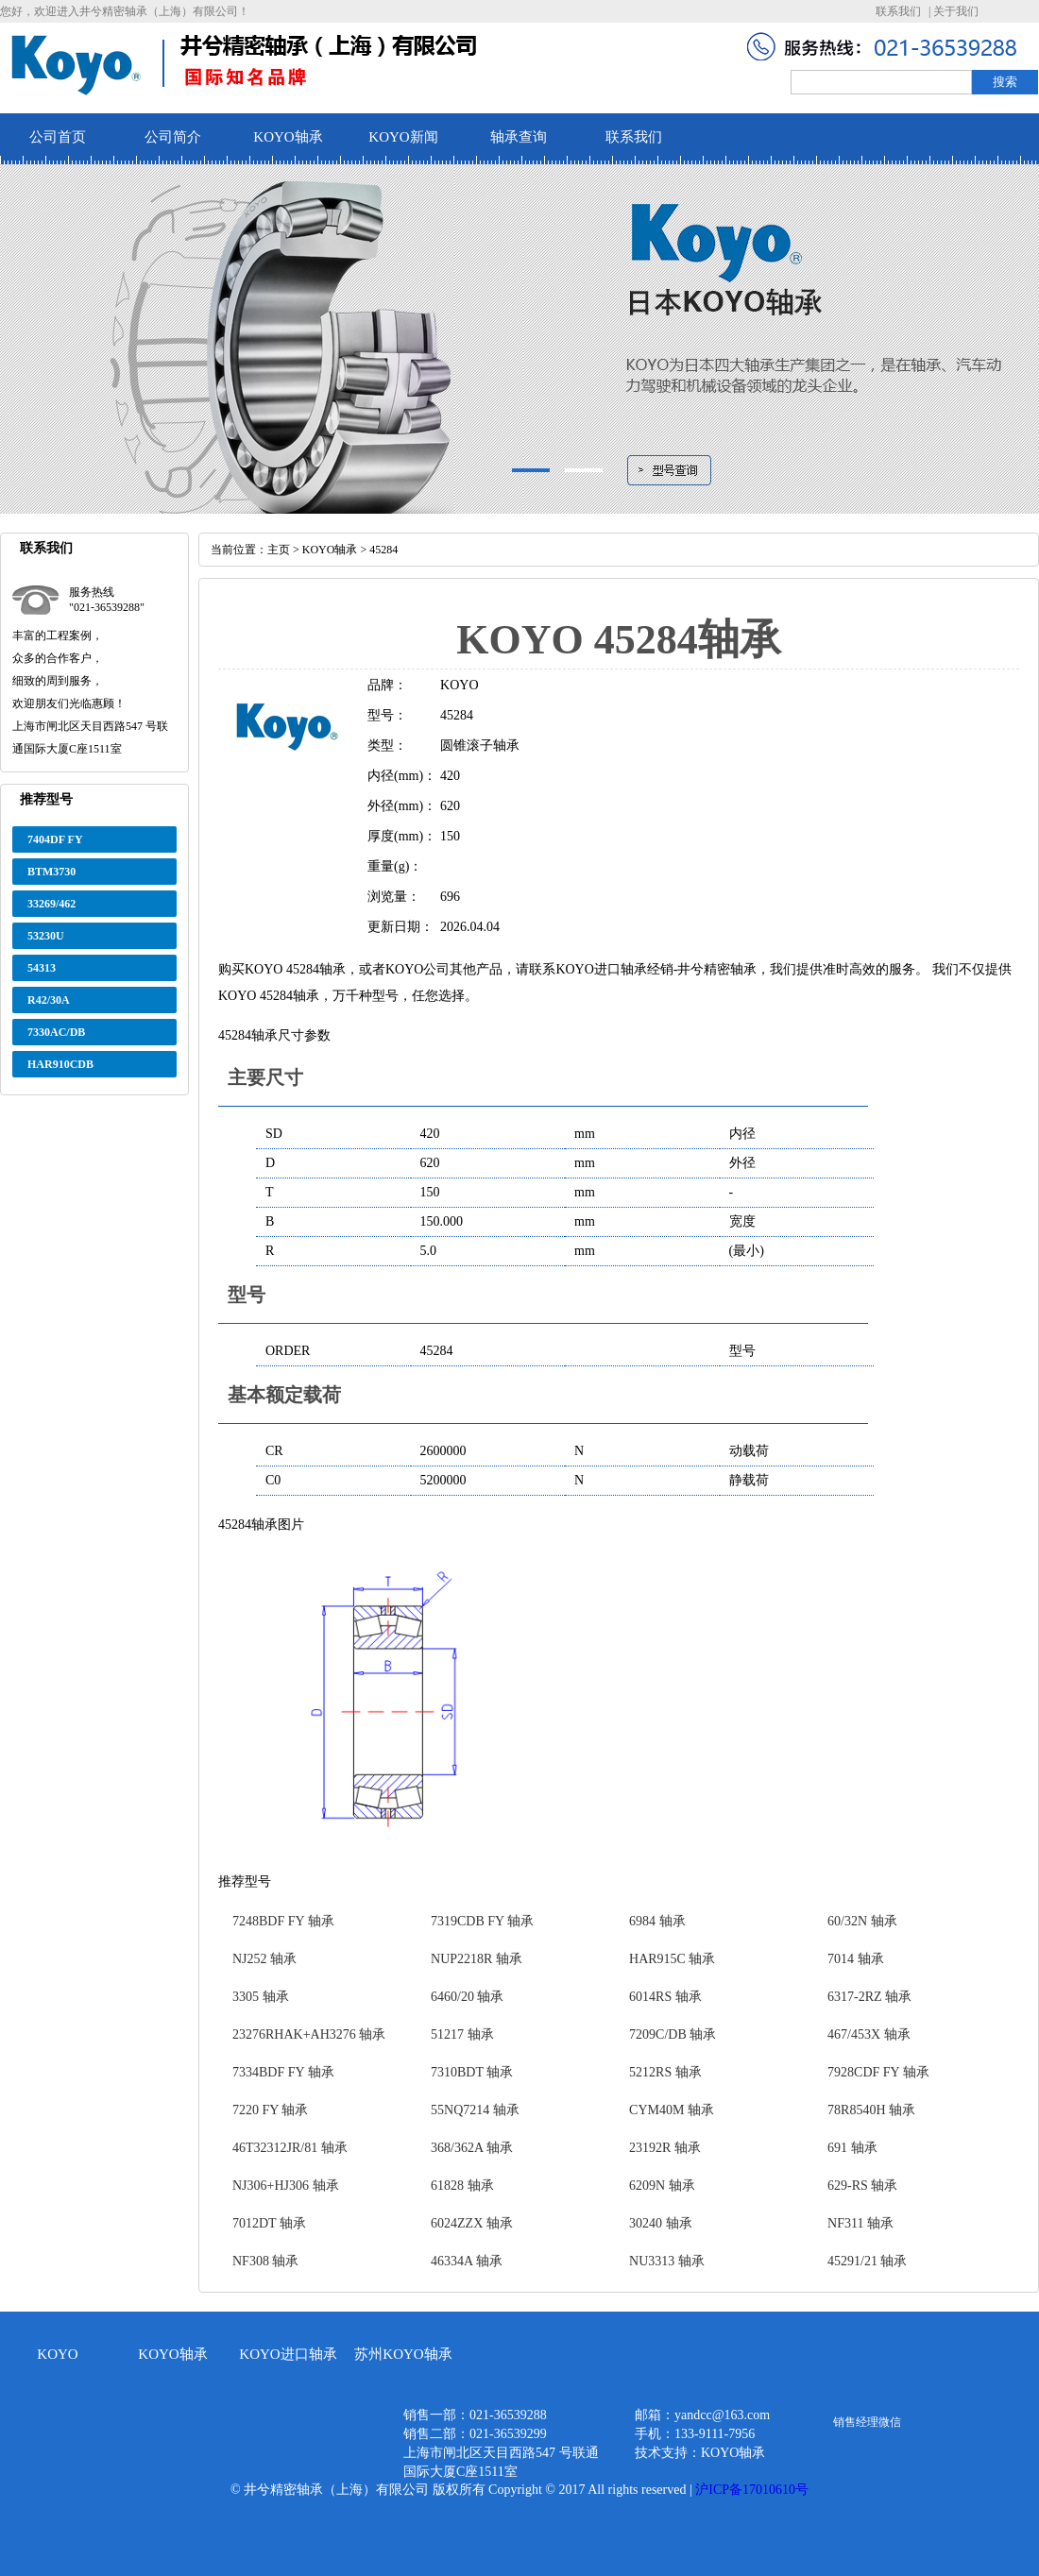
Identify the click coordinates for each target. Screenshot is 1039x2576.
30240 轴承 (660, 2223)
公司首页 (57, 136)
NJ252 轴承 (264, 1959)
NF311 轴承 (860, 2223)
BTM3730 (51, 871)
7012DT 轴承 (269, 2223)
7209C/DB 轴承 (672, 2034)
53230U (45, 935)
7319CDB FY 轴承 (482, 1921)
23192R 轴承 (665, 2148)
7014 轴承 (855, 1959)
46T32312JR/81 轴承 (290, 2148)
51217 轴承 (462, 2034)
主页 (278, 549)
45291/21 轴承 (867, 2261)
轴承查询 (518, 136)
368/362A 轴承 (472, 2148)
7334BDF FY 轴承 (283, 2072)
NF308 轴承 (265, 2261)
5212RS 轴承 (665, 2072)
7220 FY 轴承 (270, 2110)
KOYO (57, 2354)
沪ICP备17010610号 (752, 2490)
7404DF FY (55, 839)
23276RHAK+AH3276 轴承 (308, 2034)
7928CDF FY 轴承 (878, 2072)
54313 (41, 967)
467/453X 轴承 (869, 2034)
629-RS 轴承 (862, 2185)
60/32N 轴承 (862, 1921)
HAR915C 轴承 (672, 1959)
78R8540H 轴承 (871, 2110)
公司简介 (173, 136)
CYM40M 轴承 (671, 2110)
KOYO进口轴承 (287, 2354)
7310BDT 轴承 (472, 2072)
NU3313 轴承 (667, 2261)
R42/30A (48, 1000)
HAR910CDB (60, 1064)
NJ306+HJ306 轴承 (285, 2185)
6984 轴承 (657, 1921)
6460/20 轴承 (467, 1997)
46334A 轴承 (466, 2261)
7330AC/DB (56, 1032)
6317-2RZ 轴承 (869, 1997)
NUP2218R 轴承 (476, 1959)
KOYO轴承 (287, 136)
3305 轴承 (260, 1997)
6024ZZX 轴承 (472, 2223)
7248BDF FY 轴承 (283, 1921)
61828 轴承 (462, 2185)
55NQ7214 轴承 (475, 2110)
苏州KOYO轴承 (402, 2354)
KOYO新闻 (402, 136)
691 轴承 (852, 2148)
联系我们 (898, 11)
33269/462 (51, 903)
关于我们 (956, 11)
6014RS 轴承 (665, 1997)
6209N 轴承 (662, 2185)
